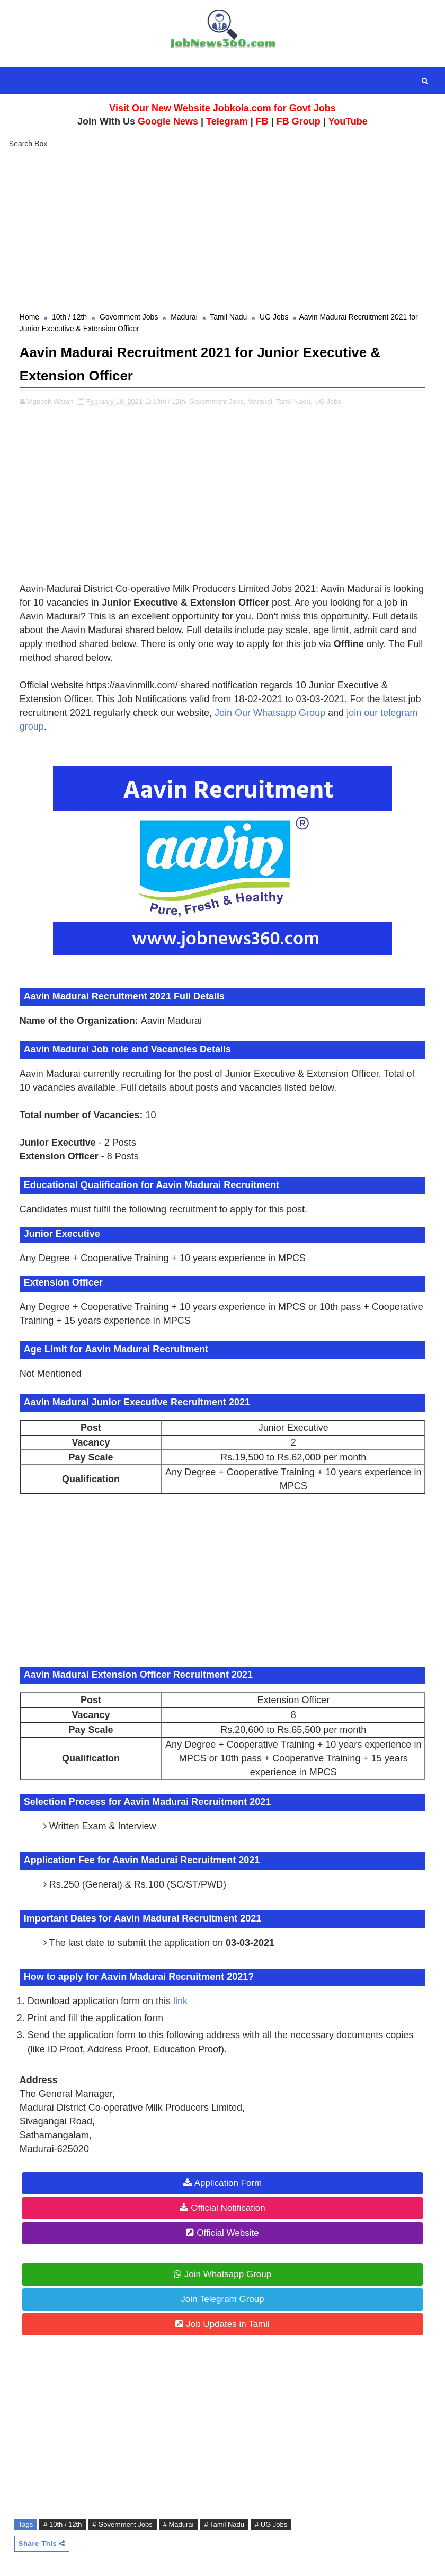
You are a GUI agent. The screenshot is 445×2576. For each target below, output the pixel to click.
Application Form (228, 2181)
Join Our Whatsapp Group (270, 710)
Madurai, (260, 399)
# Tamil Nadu (224, 2522)
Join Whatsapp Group (227, 2272)
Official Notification (228, 2206)
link (180, 1999)
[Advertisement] (222, 231)
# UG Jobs (271, 2522)
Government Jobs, (217, 399)
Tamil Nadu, (294, 399)
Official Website (228, 2231)
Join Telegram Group (222, 2297)
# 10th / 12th (62, 2522)
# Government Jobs (122, 2522)
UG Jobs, (328, 399)
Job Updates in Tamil (228, 2322)
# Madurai (178, 2522)
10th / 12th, (170, 399)
